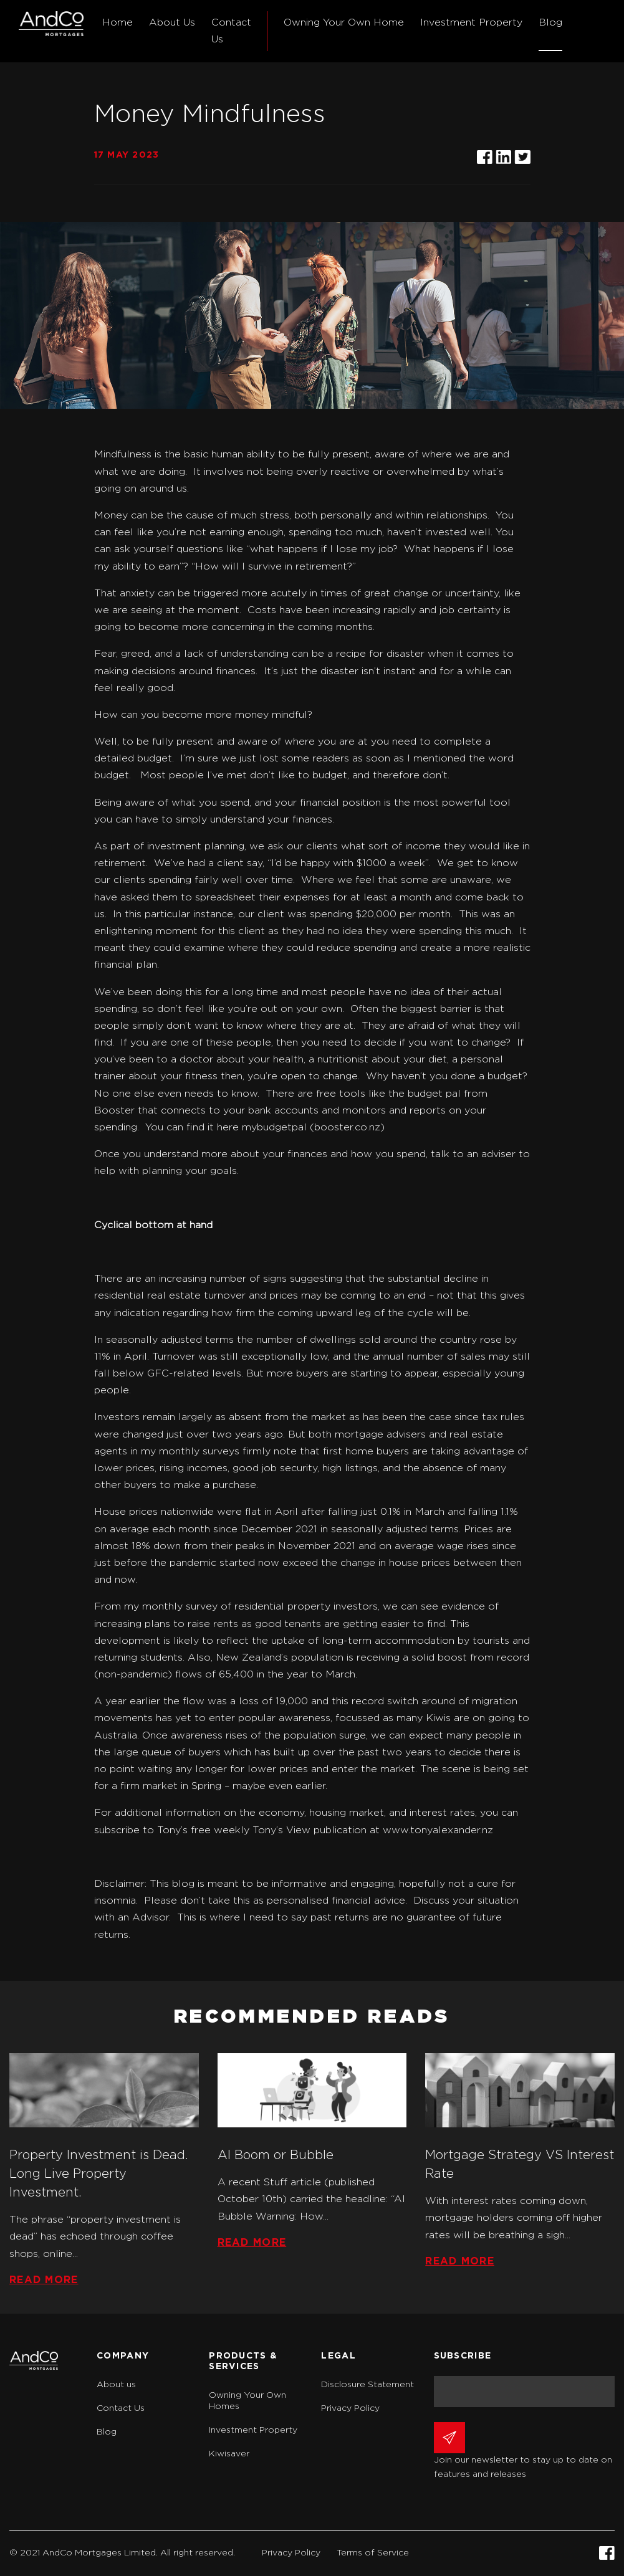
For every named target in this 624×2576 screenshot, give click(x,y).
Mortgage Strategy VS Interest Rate (519, 2164)
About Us (172, 22)
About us (116, 2384)
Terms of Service (373, 2553)
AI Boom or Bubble (276, 2155)
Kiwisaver (229, 2454)
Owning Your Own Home (344, 22)
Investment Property (471, 22)
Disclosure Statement (367, 2384)
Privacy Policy (350, 2408)
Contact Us (231, 30)
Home (117, 22)
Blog (550, 22)
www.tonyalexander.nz (438, 1830)
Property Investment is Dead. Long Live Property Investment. (98, 2174)
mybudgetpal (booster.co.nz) (313, 1127)
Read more (44, 2280)
